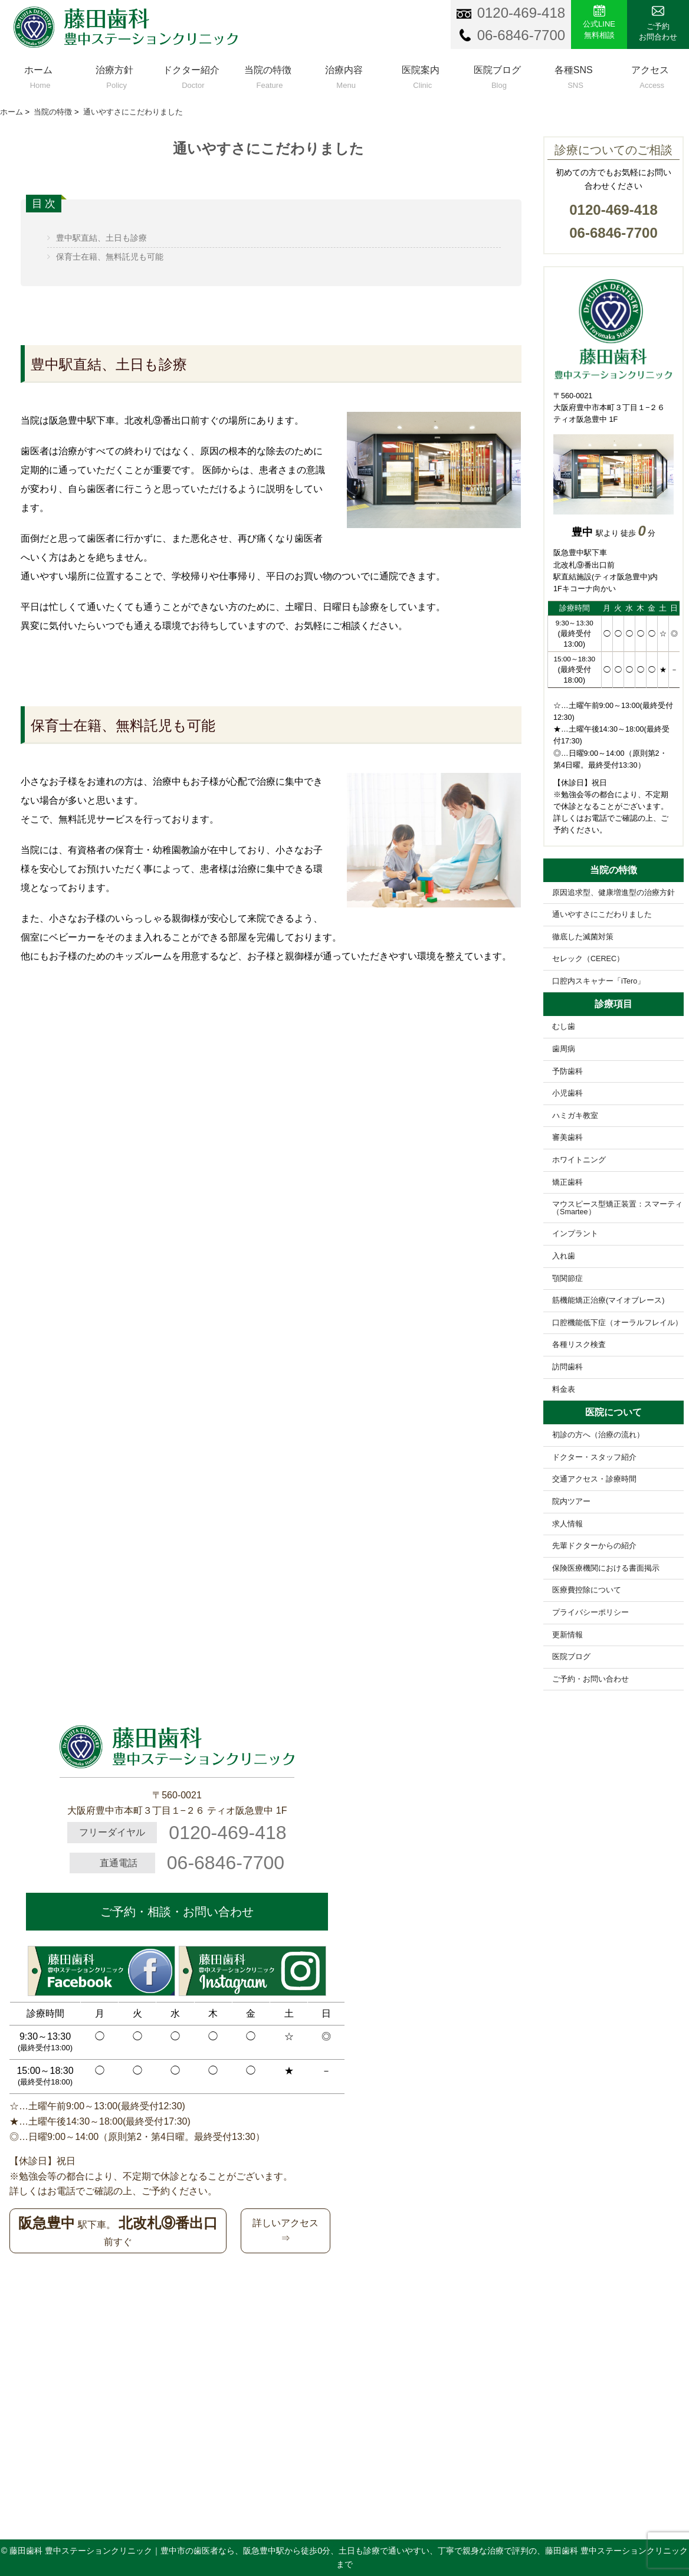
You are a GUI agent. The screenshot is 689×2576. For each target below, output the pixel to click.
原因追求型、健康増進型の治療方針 (613, 893)
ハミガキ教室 (575, 1116)
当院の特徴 (267, 74)
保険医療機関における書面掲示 (606, 1568)
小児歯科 (567, 1093)
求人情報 (567, 1524)
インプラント (575, 1234)
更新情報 (567, 1635)
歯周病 (563, 1049)
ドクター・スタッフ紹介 (594, 1457)
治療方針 (115, 74)
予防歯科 (567, 1071)
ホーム (38, 74)
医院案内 (420, 74)
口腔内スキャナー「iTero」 (598, 981)
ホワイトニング (579, 1160)
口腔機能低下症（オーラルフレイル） (617, 1323)
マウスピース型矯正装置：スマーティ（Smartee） (617, 1208)
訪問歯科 (567, 1367)
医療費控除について (586, 1590)
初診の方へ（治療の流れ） (598, 1435)
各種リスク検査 (579, 1345)
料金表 (563, 1389)
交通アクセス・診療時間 (594, 1479)
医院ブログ (497, 74)
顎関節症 (567, 1278)
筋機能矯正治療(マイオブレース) (608, 1300)
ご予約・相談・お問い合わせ (177, 1911)
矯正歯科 (567, 1182)
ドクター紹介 (191, 74)
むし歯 (563, 1026)
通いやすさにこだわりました (602, 914)
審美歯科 (567, 1137)
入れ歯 (563, 1256)
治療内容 (344, 74)
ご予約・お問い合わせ (590, 1679)
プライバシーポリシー (590, 1612)
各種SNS (573, 74)
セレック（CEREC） (588, 959)
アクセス (650, 74)
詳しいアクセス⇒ (285, 2230)
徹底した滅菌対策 (582, 937)
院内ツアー (571, 1501)
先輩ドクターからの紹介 (594, 1546)
